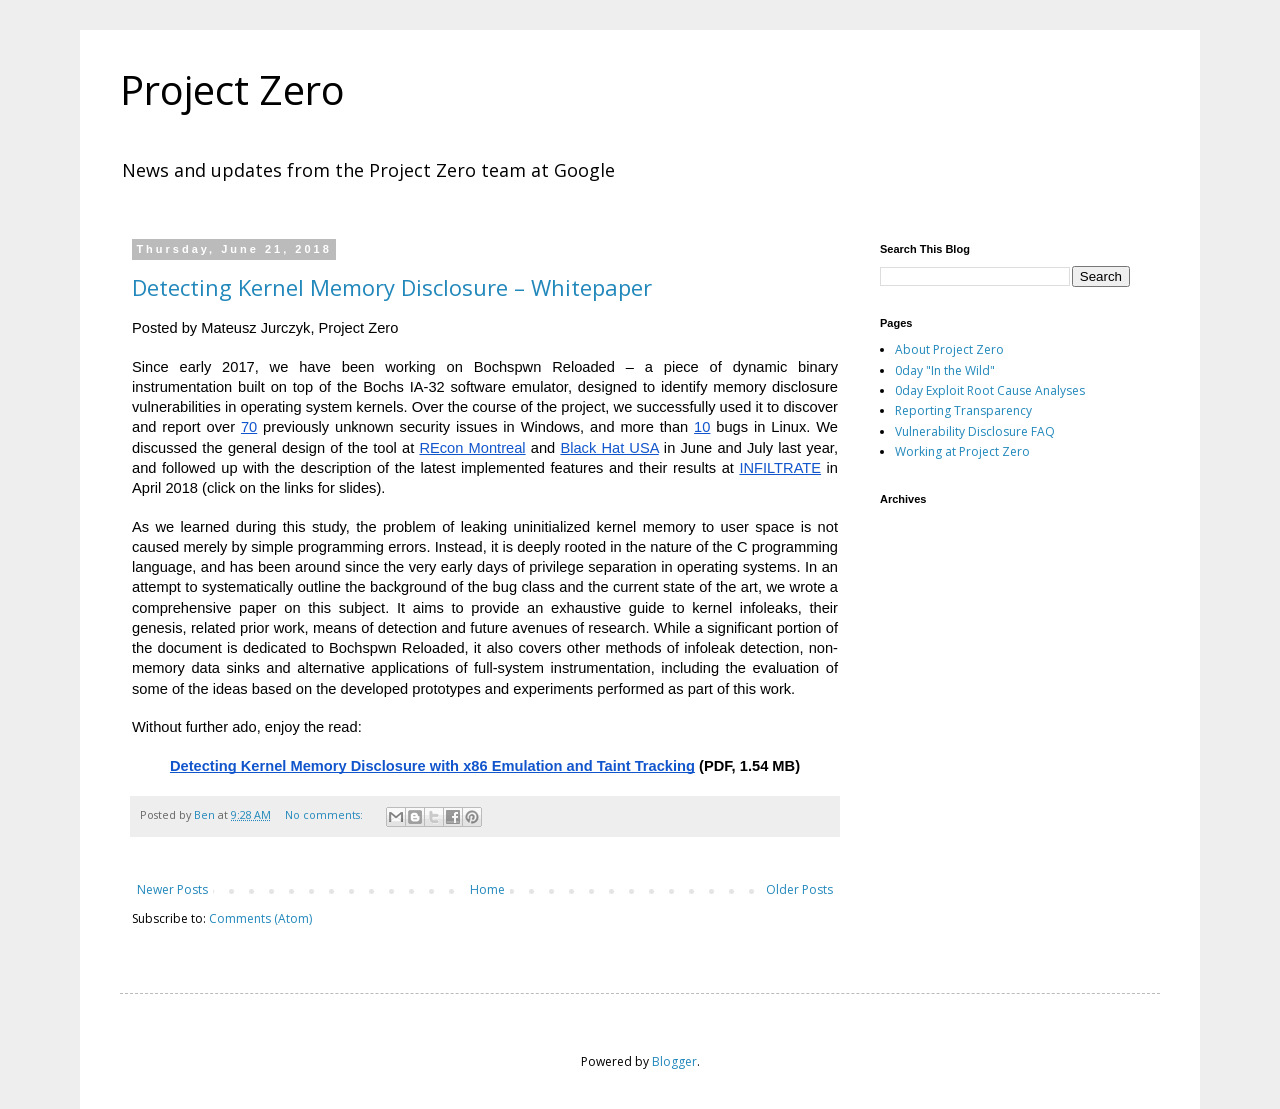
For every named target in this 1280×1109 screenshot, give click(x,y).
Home (487, 889)
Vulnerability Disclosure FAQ (975, 431)
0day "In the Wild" (945, 370)
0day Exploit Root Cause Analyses (990, 390)
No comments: (325, 814)
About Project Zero (949, 349)
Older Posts (799, 889)
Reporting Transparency (963, 410)
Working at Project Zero (962, 451)
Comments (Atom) (260, 918)
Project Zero (232, 89)
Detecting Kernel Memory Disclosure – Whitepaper (392, 287)
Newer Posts (172, 889)
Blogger (674, 1061)
